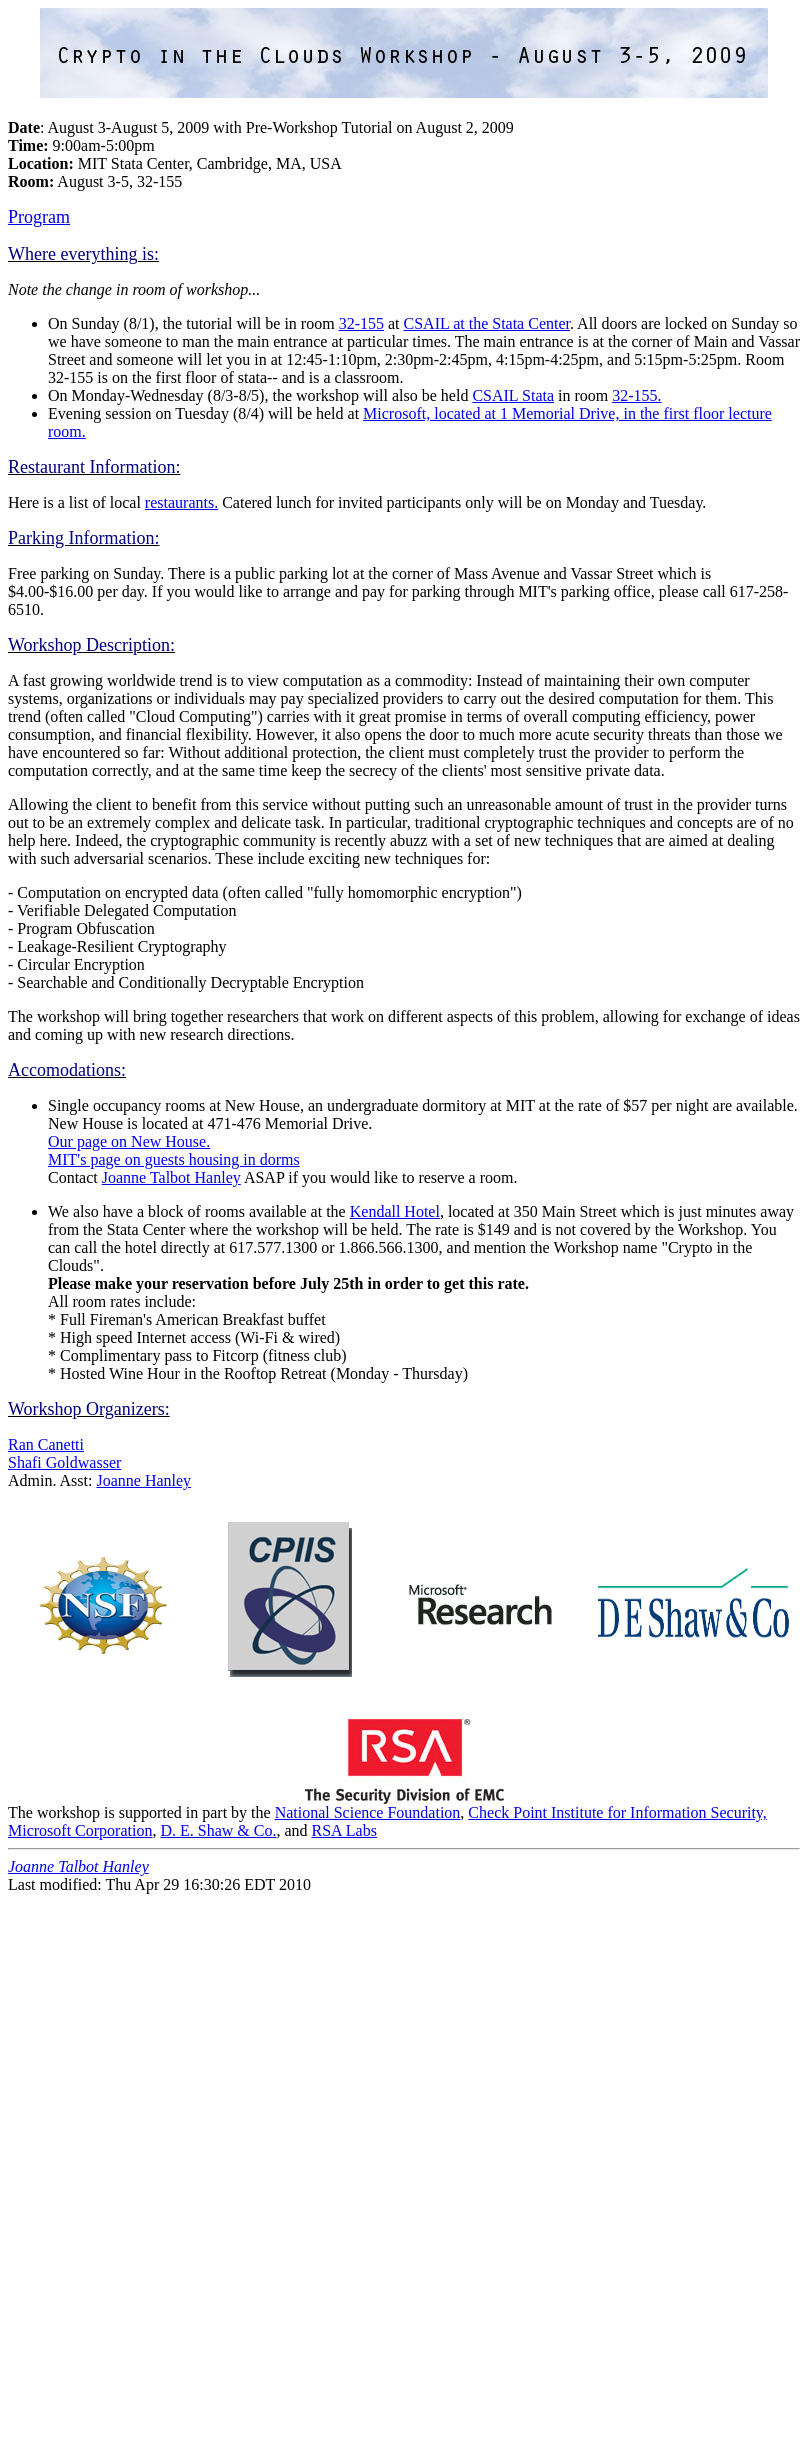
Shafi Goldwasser (64, 1462)
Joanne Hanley (143, 1480)
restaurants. (181, 502)
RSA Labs (344, 1830)
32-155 (361, 323)
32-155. (636, 395)
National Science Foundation (368, 1812)
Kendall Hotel (395, 1211)
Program (39, 217)
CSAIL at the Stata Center (487, 323)
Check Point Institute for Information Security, (617, 1812)
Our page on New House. (129, 1141)
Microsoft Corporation (80, 1830)
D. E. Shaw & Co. (218, 1830)
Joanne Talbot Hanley (171, 1177)
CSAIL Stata (513, 395)
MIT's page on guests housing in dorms (174, 1159)
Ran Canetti (46, 1444)
